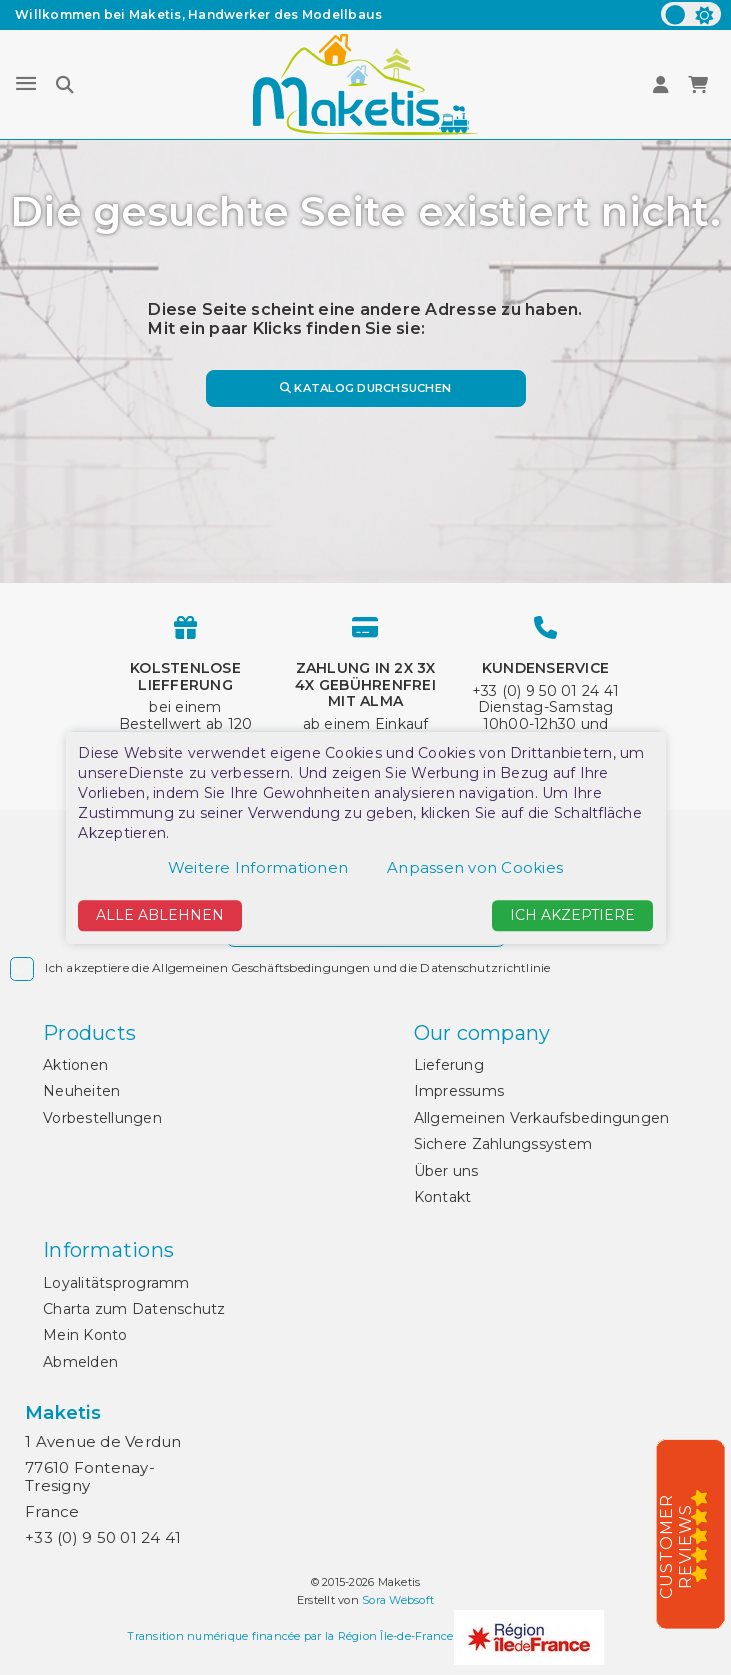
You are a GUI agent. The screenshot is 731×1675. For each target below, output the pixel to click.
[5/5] (706, 1535)
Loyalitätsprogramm (116, 1283)
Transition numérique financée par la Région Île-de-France (290, 1636)
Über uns (446, 1171)
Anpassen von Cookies (475, 868)
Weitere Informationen (258, 868)
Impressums (459, 1091)
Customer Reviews (676, 1546)
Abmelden (80, 1362)
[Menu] (26, 84)
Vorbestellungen (102, 1118)
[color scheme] (691, 14)
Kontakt (443, 1197)
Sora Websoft (398, 1600)
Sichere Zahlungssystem (503, 1144)
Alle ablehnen (160, 916)
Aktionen (75, 1065)
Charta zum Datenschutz (134, 1309)
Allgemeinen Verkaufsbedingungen (542, 1118)
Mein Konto (85, 1335)
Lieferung (449, 1065)
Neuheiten (81, 1091)
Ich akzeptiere (572, 916)
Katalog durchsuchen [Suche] (365, 388)
